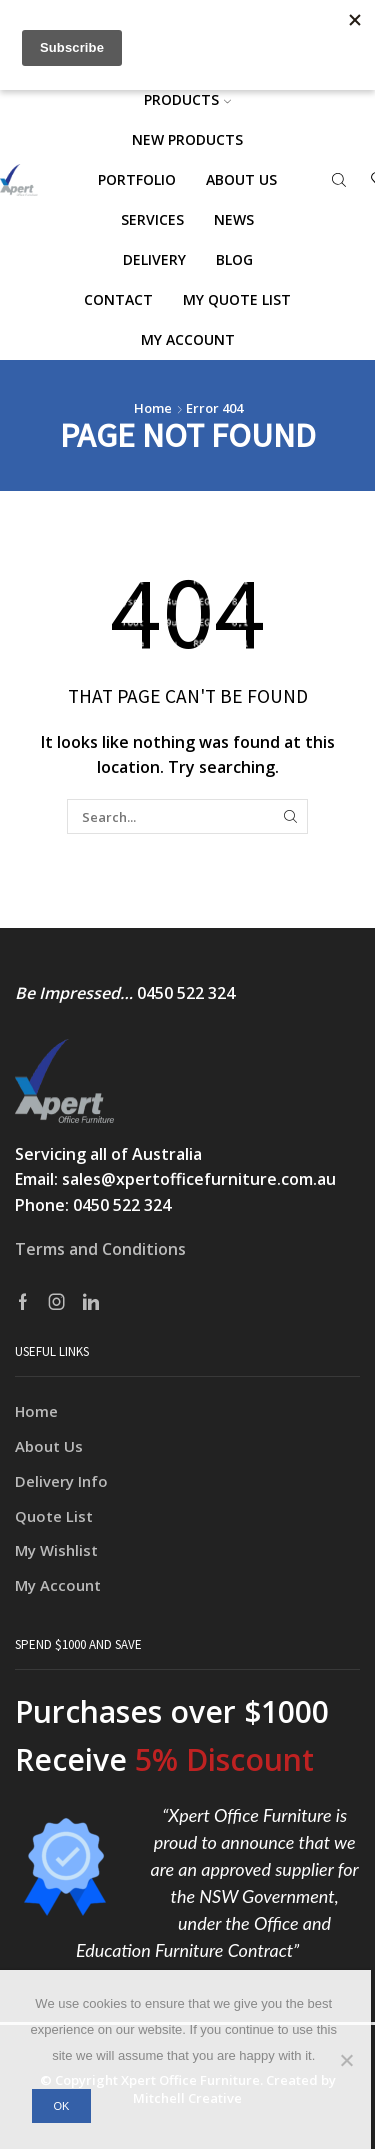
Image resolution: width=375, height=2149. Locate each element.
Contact (118, 299)
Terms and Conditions (100, 1249)
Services (152, 219)
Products (187, 99)
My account (188, 339)
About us (241, 179)
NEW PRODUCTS (187, 139)
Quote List (54, 1516)
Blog (234, 259)
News (234, 219)
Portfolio (137, 179)
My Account (58, 1585)
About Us (49, 1446)
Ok (61, 2106)
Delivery (154, 259)
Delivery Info (61, 1481)
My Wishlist (56, 1550)
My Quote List (237, 299)
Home (153, 408)
